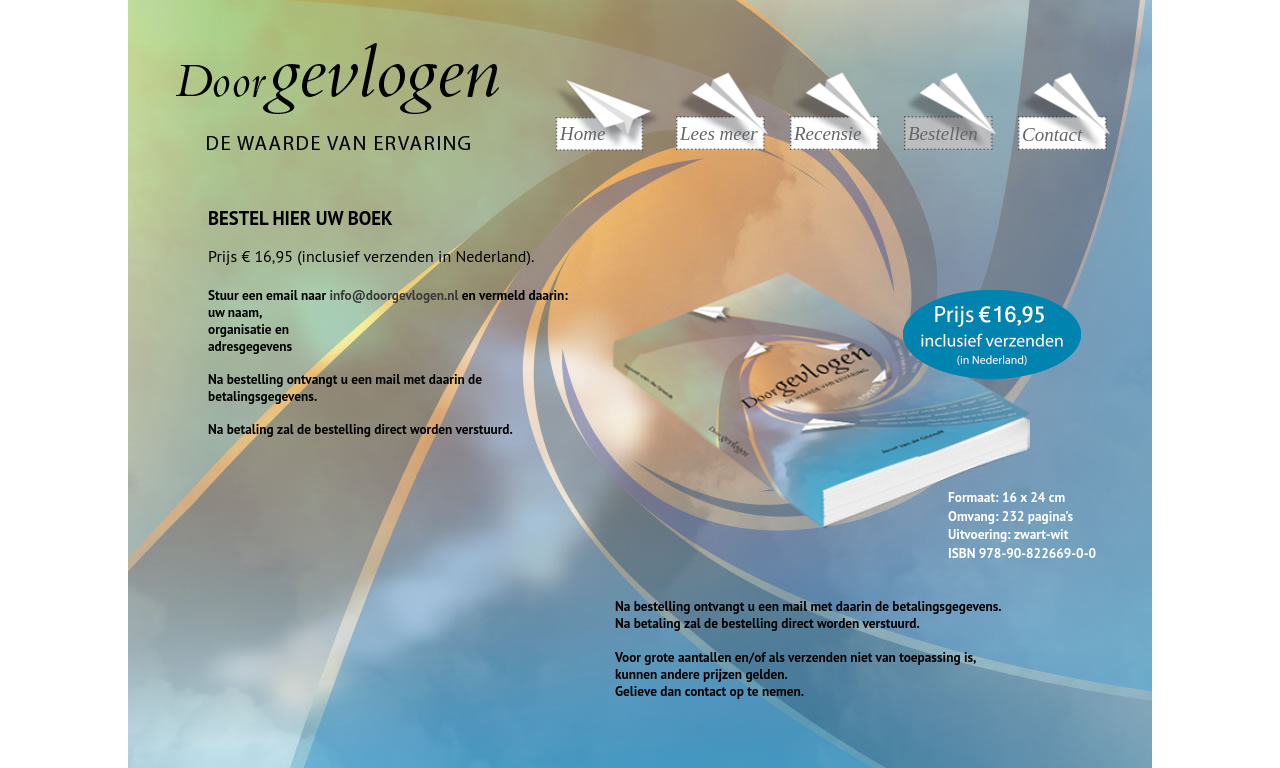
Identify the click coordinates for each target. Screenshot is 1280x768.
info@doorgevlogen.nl (393, 295)
